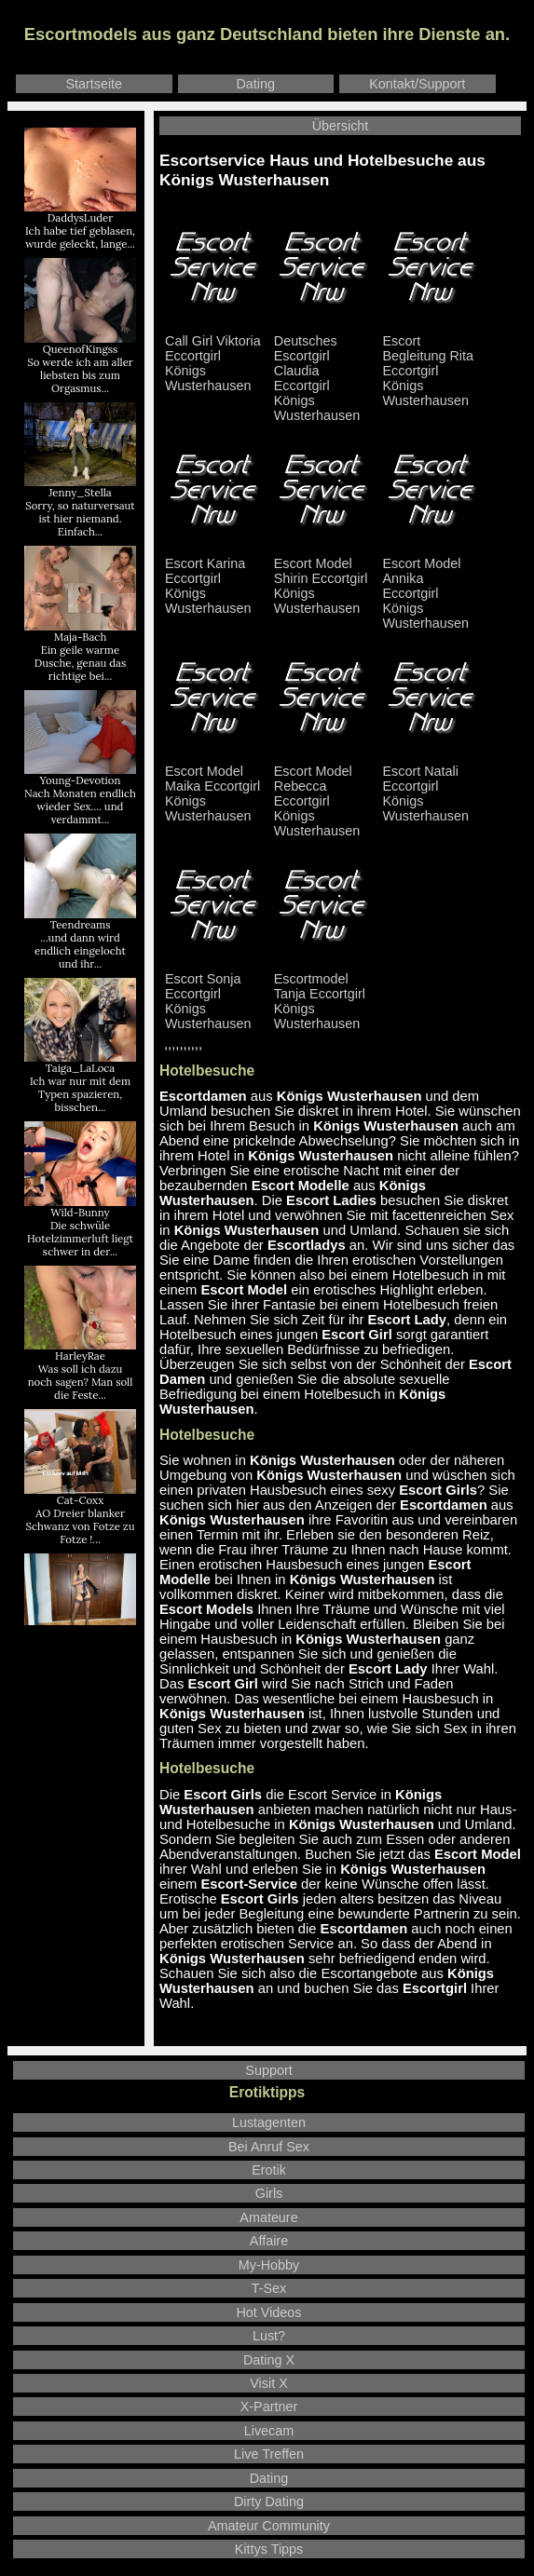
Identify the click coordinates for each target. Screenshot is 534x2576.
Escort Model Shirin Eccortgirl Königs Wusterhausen (323, 580)
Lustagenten (269, 2122)
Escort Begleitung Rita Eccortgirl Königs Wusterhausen (432, 364)
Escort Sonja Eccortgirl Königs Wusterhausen (214, 995)
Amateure (268, 2217)
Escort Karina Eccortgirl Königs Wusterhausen (214, 580)
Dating (255, 83)
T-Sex (269, 2288)
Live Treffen (269, 2454)
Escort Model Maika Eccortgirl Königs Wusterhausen (214, 787)
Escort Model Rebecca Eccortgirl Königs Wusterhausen (323, 795)
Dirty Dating (269, 2501)
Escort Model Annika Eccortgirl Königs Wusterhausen (432, 587)
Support (268, 2070)
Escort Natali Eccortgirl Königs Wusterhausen (432, 787)
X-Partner (269, 2406)
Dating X (268, 2359)
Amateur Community (269, 2525)
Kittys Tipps (269, 2549)
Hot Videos (268, 2312)
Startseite (93, 83)
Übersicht (340, 125)
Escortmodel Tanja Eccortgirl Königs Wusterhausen (323, 995)
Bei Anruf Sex (268, 2146)
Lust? (269, 2335)
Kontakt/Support (417, 83)
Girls (269, 2193)
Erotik (269, 2169)
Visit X (268, 2383)
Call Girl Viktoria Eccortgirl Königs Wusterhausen (214, 357)
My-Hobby (269, 2264)
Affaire (269, 2240)
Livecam (269, 2430)
